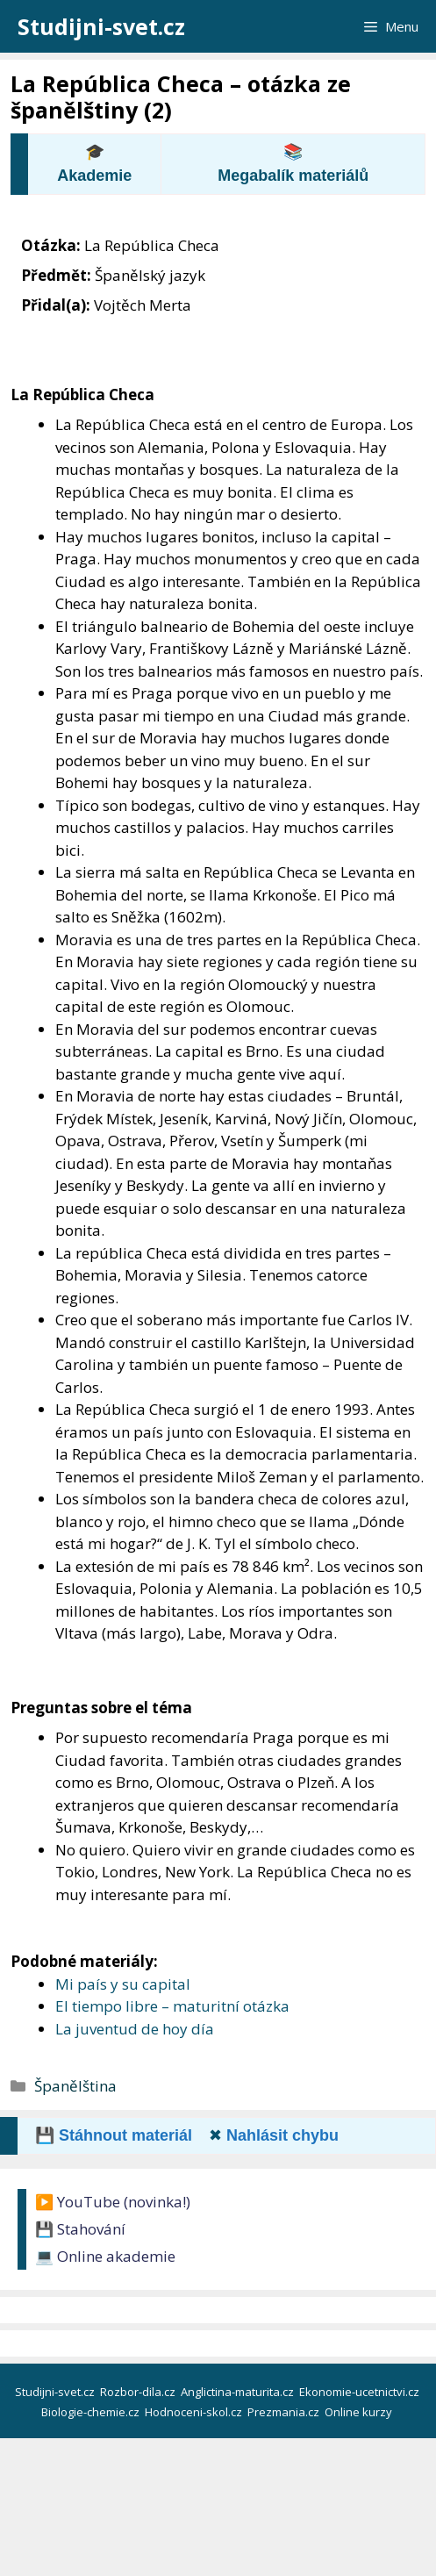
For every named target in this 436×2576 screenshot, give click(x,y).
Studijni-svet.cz (101, 26)
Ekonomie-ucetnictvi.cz (360, 2392)
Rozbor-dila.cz (139, 2392)
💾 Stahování (80, 2229)
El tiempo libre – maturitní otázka (172, 2006)
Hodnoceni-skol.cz (195, 2412)
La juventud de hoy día (134, 2029)
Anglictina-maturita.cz (239, 2392)
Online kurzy (360, 2412)
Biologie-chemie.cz (91, 2412)
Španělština (75, 2086)
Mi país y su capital (122, 1984)
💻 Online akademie (105, 2256)
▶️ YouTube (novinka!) (112, 2202)
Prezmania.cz (284, 2412)
